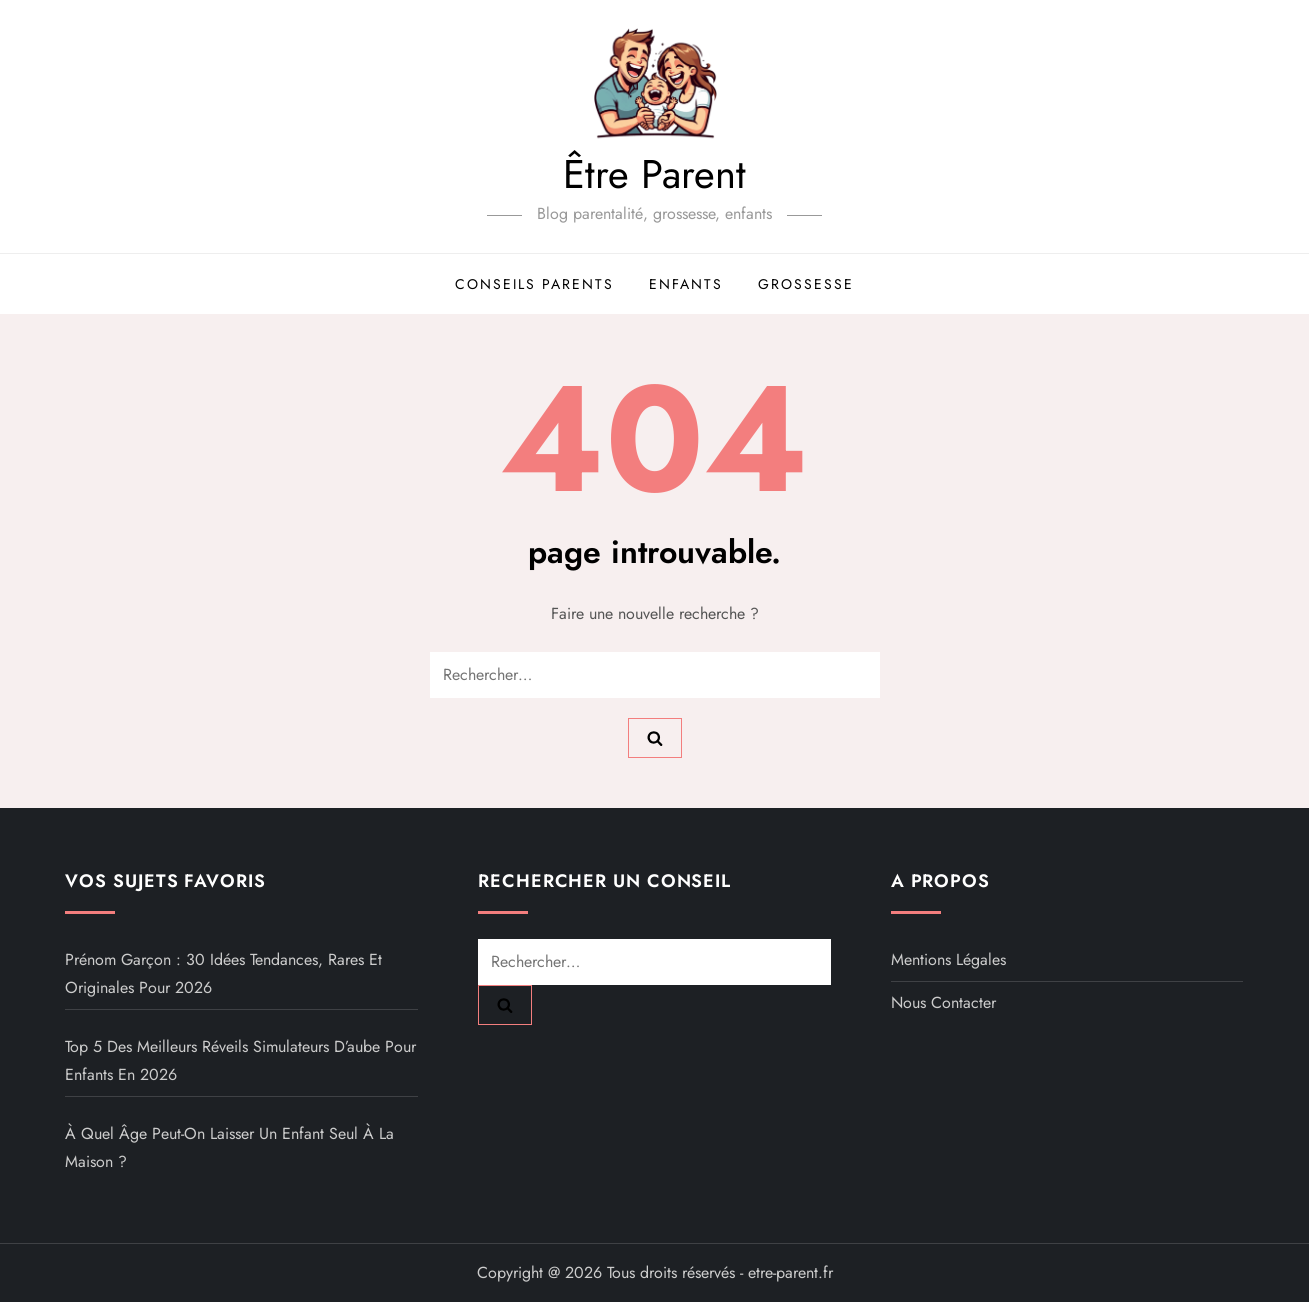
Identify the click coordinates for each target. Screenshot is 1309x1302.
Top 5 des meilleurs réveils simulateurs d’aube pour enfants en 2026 (240, 1060)
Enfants (686, 284)
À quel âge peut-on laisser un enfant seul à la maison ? (229, 1147)
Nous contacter (943, 1002)
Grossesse (806, 284)
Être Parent (654, 174)
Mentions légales (948, 959)
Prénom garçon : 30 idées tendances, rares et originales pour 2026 (223, 973)
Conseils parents (534, 284)
